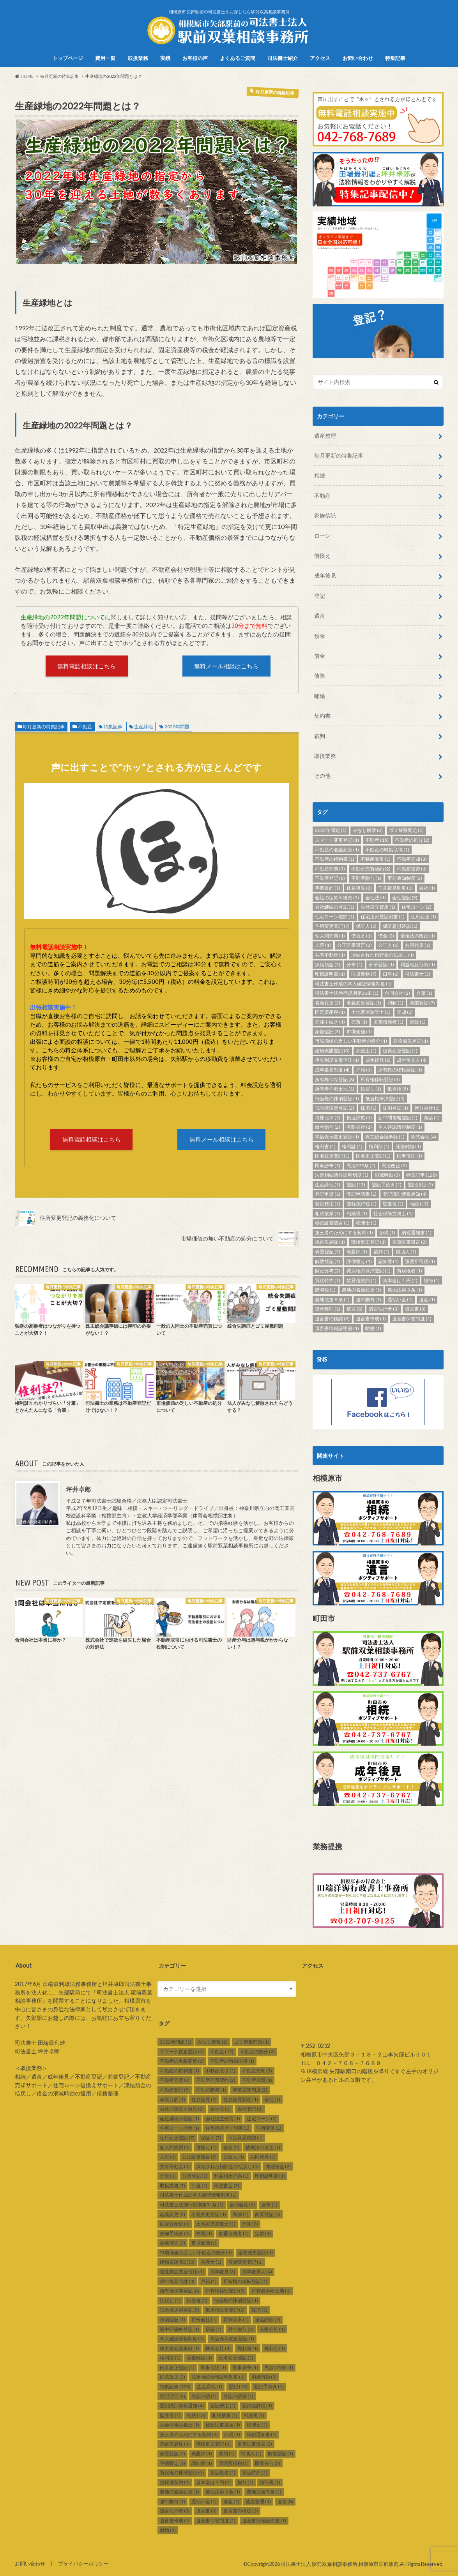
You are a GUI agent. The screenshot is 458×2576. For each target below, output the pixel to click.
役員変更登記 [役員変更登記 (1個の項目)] (400, 1051)
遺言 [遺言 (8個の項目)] (355, 1309)
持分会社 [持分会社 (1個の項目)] (427, 1108)
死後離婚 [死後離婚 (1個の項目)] (408, 1146)
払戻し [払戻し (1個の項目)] (371, 1089)
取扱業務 (138, 58)
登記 (319, 595)
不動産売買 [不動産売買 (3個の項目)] (330, 869)
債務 (319, 675)
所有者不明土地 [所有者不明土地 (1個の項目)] (334, 1089)
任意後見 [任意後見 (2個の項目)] (359, 888)
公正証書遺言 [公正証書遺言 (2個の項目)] (354, 945)
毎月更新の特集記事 (44, 726)
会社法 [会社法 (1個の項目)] (375, 897)
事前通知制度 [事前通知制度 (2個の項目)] (404, 878)
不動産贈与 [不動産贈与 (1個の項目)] (366, 878)
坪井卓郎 (78, 1489)
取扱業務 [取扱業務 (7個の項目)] (364, 974)
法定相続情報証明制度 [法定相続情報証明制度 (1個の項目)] (341, 1175)
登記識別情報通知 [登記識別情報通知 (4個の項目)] (405, 1194)
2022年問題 (176, 726)
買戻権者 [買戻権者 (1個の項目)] (409, 1271)
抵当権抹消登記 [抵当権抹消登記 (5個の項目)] (385, 1098)
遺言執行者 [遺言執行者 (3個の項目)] (384, 1309)
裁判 (319, 736)
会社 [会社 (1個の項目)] (427, 888)
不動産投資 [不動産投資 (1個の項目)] (412, 869)
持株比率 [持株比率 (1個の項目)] (327, 1118)
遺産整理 (325, 435)
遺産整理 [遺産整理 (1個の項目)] (327, 1309)
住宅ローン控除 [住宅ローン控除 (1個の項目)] (334, 917)
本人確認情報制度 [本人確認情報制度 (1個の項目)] (400, 1127)
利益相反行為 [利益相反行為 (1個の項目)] (417, 964)
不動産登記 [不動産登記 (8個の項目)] (330, 878)
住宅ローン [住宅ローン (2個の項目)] (416, 907)
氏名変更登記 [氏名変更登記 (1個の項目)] (332, 1156)
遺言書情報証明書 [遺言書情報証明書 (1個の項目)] (337, 1328)
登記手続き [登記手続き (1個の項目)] (386, 1185)
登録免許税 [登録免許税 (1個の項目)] (362, 1204)
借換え (322, 555)
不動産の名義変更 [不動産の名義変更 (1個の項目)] (337, 850)
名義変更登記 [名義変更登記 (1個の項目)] (364, 1003)
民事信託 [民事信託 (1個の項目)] (409, 1156)
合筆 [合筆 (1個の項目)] (424, 993)
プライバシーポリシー (83, 2563)
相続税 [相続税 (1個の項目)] (357, 1213)
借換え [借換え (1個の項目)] (361, 936)
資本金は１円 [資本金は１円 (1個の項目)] (400, 1280)
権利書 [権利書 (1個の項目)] (325, 1146)
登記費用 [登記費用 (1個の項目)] (327, 1204)
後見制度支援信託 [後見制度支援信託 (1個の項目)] (337, 1060)
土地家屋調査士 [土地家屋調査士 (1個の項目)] (371, 1012)
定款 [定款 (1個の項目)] (418, 1022)
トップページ (68, 58)
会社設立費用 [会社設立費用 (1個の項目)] (378, 907)
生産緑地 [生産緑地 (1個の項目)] (327, 1185)
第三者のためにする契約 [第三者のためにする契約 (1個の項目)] (344, 1232)
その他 (322, 775)
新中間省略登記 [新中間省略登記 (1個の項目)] (397, 1118)
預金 (319, 636)
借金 (319, 655)
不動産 (85, 726)
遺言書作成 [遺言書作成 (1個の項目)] (371, 1318)
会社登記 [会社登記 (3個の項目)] (404, 897)
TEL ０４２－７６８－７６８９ (341, 2063)
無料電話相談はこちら (86, 666)
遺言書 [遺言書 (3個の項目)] (415, 1309)
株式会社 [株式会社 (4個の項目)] (423, 1137)
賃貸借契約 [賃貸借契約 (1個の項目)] (362, 1280)
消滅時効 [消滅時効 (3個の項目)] (387, 1175)
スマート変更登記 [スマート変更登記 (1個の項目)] (337, 840)
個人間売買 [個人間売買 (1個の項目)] (330, 936)
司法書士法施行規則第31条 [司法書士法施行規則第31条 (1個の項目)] (346, 993)
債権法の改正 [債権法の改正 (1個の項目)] (417, 936)
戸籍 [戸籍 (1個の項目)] (364, 1070)
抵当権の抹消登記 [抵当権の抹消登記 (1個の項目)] (337, 1098)
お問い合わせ (358, 58)
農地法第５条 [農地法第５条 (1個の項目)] (332, 1299)
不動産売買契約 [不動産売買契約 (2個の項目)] (371, 869)
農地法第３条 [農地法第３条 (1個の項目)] (404, 1290)
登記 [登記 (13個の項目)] (356, 1185)
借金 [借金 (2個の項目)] (386, 936)
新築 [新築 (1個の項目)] (432, 1118)
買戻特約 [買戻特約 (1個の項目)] (327, 1280)
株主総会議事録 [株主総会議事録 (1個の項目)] (385, 1137)
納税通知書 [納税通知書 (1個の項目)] (416, 1232)
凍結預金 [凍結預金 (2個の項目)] (327, 964)
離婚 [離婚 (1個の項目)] (373, 1328)
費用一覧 (105, 58)
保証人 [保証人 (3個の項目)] (366, 926)
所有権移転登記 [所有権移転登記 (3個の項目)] (380, 1079)
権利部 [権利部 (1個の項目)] (379, 1146)
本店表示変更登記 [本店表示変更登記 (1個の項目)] (337, 1137)
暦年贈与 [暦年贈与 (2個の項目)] (327, 1127)
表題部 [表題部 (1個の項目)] (357, 1252)
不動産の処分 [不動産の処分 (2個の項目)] (412, 840)
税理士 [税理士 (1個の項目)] (366, 1223)
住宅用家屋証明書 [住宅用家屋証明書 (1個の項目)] (383, 917)
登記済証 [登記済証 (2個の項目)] (420, 1185)
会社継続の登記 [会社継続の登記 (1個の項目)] (334, 907)
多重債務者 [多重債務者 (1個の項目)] (388, 1022)
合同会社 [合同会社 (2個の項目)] (397, 993)
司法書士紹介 (282, 58)
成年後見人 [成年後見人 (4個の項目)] (412, 1060)
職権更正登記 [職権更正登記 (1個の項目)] (368, 1242)
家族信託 (325, 515)
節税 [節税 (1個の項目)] (387, 1232)
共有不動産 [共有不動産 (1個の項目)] (330, 955)
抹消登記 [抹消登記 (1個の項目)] (395, 1108)
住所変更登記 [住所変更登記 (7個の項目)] (332, 926)
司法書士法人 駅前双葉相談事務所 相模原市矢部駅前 (340, 2564)
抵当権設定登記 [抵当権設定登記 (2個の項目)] (334, 1108)
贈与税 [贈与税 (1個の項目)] (325, 1290)
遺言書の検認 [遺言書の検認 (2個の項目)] (332, 1318)
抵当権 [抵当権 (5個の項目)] (397, 1089)
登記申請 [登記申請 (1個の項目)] (327, 1194)
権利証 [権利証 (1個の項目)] (352, 1146)
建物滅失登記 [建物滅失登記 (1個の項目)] (410, 1041)
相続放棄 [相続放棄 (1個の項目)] (327, 1213)
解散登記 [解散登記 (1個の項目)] (327, 1261)
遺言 (319, 615)
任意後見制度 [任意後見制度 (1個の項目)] (395, 888)
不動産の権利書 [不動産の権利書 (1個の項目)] (334, 859)
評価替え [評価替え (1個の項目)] (359, 1261)
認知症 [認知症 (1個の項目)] (388, 1261)
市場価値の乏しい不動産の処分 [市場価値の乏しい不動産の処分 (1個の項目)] (351, 1041)
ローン (322, 535)
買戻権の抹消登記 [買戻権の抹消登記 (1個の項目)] (369, 1271)
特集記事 (395, 58)
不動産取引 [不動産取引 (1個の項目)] (376, 859)
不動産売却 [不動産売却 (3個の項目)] (412, 859)
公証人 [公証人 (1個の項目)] (388, 945)
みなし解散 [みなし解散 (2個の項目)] (368, 830)
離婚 (319, 695)
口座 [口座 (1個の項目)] (391, 974)
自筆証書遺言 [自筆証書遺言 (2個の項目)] (409, 1242)
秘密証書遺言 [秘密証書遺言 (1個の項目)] (332, 1223)
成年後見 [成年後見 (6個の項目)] (378, 1060)
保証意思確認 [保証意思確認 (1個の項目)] (400, 926)
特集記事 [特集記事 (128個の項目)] (421, 1175)
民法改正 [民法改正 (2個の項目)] (394, 1165)
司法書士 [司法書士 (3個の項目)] (417, 974)
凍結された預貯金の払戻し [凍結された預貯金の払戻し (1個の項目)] (382, 955)
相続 (319, 475)
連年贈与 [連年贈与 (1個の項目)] (368, 1299)
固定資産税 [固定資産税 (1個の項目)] (330, 1012)
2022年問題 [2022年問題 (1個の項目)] (331, 830)
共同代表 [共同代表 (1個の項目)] (417, 945)
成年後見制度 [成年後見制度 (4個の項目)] (332, 1070)
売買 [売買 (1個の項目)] (359, 1022)
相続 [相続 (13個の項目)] (419, 1204)
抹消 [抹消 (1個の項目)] (369, 1108)
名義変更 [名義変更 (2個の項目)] (327, 1003)
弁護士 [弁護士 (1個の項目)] (366, 1051)
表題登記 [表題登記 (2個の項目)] (327, 1252)
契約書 (322, 715)
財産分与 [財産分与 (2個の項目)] (327, 1271)
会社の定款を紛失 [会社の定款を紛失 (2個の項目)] (337, 897)
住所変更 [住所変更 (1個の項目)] (423, 917)
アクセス (320, 58)
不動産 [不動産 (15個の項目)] (377, 840)
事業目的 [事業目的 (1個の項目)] (327, 888)
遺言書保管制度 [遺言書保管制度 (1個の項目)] (411, 1318)
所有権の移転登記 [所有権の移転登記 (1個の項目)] (400, 1070)
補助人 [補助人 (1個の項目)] (406, 1252)
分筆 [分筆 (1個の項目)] (355, 964)
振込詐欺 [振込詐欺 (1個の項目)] (359, 1118)
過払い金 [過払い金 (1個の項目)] (400, 1299)
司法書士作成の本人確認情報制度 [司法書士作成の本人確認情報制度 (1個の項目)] (353, 984)
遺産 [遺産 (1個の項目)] (427, 1299)
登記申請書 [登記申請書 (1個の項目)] (362, 1194)
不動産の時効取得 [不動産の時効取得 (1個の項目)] (387, 850)
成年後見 (325, 575)
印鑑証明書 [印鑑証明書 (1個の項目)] (330, 974)
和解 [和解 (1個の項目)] (395, 1003)
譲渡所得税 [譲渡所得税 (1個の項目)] (420, 1261)
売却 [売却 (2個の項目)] (405, 1012)
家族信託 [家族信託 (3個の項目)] (327, 1031)
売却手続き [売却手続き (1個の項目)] (330, 1022)
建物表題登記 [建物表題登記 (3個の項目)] (332, 1051)
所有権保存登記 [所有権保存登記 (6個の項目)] (334, 1079)
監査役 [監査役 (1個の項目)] (393, 1204)
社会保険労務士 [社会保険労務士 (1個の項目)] (393, 1213)
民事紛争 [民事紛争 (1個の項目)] (327, 1165)
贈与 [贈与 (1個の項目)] (432, 1280)
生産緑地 (143, 726)
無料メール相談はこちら (226, 666)
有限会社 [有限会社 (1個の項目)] (359, 1127)
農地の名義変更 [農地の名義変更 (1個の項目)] (361, 1290)
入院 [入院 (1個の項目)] (323, 945)
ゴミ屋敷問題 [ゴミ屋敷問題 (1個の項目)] (406, 830)
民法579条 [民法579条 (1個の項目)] (361, 1165)
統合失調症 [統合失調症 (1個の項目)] (330, 1242)
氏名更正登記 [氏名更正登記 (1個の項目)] (373, 1156)
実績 (165, 58)
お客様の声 (195, 58)
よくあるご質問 (237, 58)
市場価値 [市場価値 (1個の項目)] (359, 1031)
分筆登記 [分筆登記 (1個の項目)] (381, 964)
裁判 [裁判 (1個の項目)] (381, 1252)
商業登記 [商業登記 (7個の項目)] (422, 1003)
